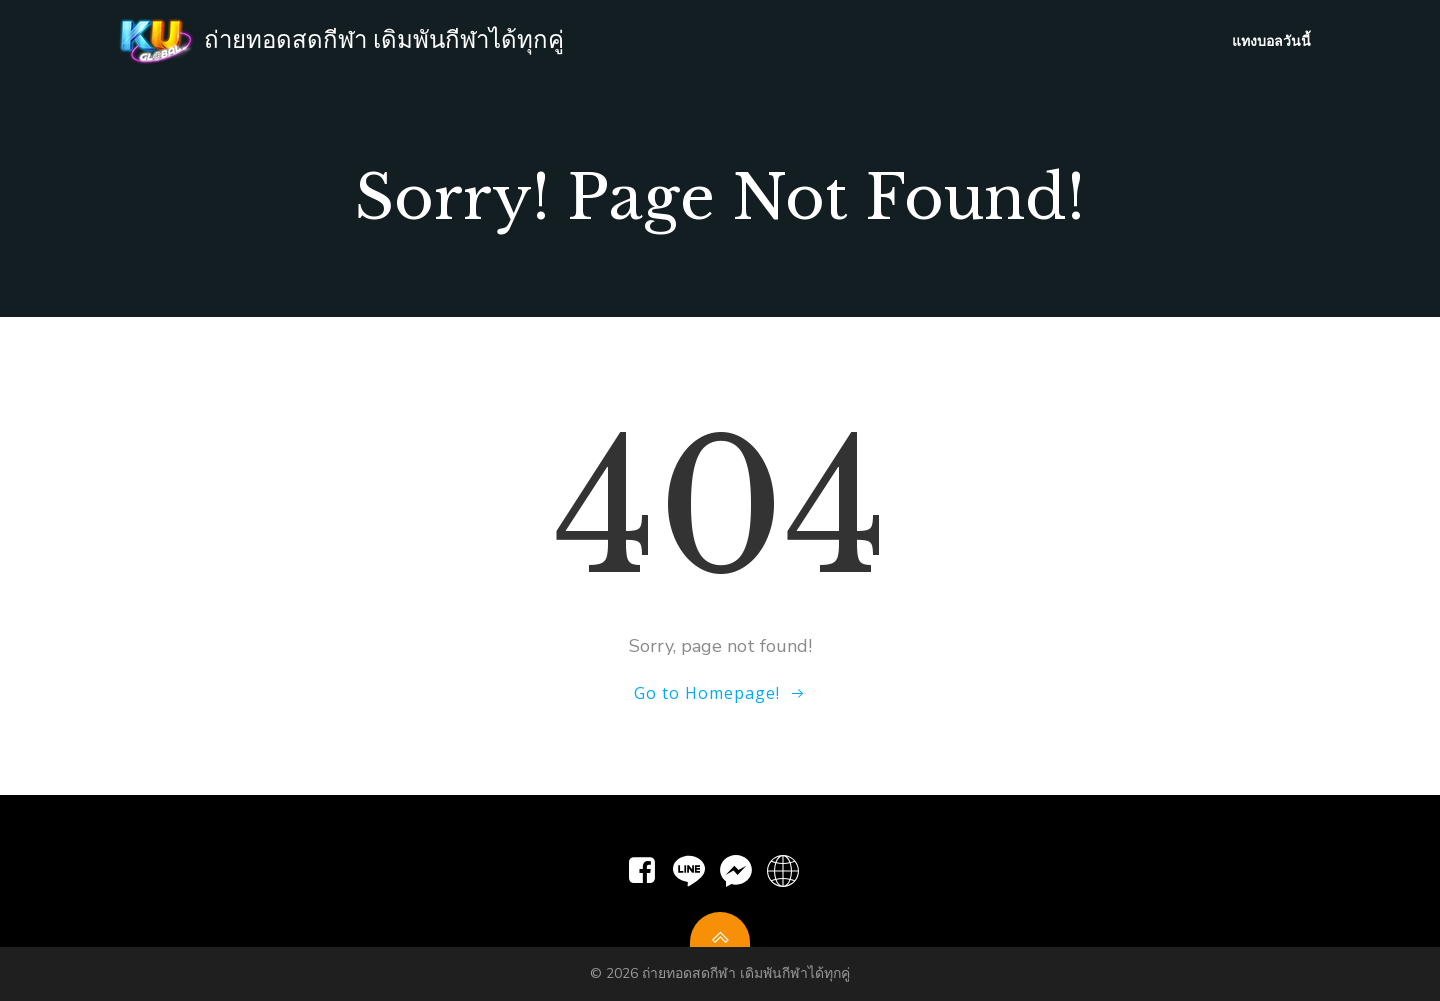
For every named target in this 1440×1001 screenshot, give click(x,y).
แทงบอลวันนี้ (1271, 40)
